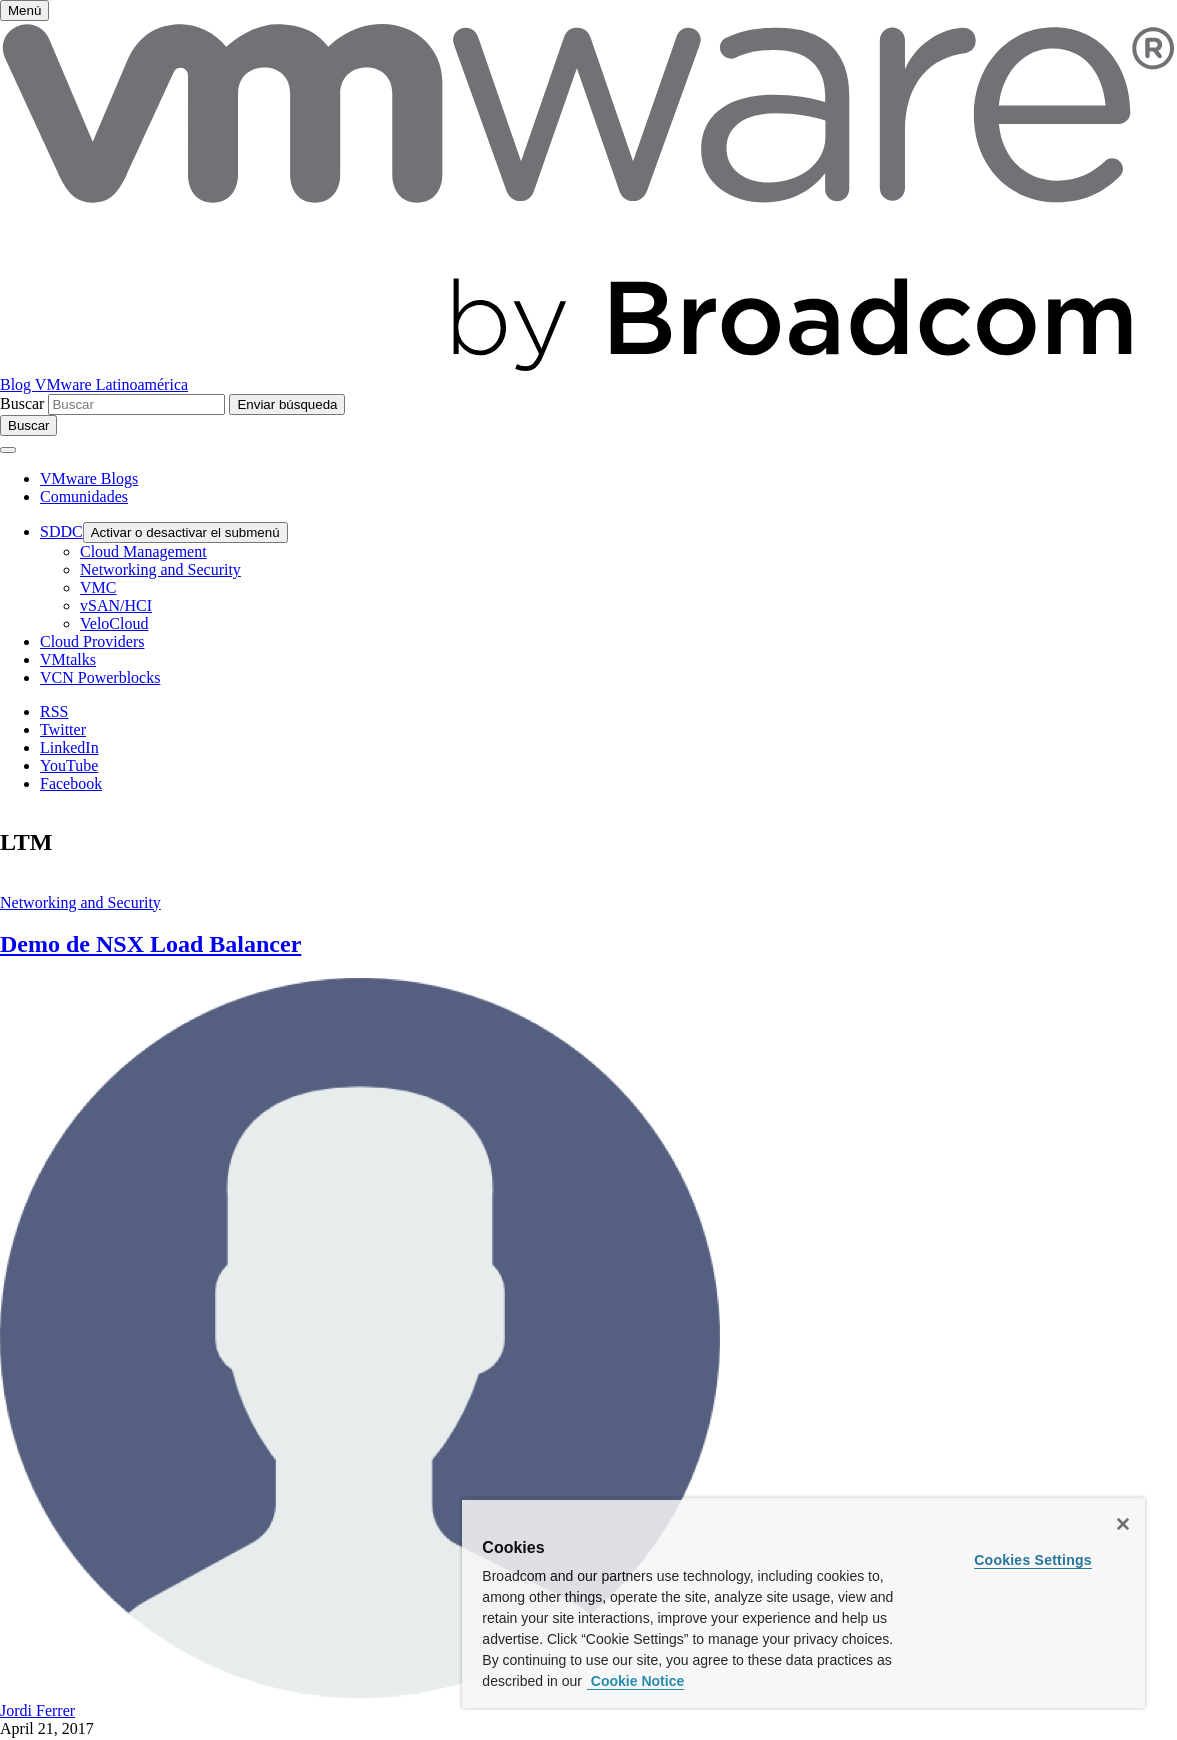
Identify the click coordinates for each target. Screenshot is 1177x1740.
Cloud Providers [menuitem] (92, 641)
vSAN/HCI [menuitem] (116, 605)
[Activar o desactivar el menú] (24, 10)
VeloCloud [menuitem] (114, 623)
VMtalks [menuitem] (68, 659)
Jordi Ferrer (37, 1710)
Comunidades (84, 496)
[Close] (1123, 1524)
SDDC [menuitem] (61, 531)
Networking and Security (80, 902)
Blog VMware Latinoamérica (94, 384)
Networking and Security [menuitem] (160, 569)
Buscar (22, 403)
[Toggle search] (28, 425)
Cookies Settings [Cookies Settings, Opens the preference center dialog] (1033, 1560)
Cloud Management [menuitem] (143, 551)
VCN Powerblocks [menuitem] (100, 677)
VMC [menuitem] (98, 587)
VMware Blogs (89, 478)
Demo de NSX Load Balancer (150, 944)
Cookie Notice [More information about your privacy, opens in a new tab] (635, 1681)
